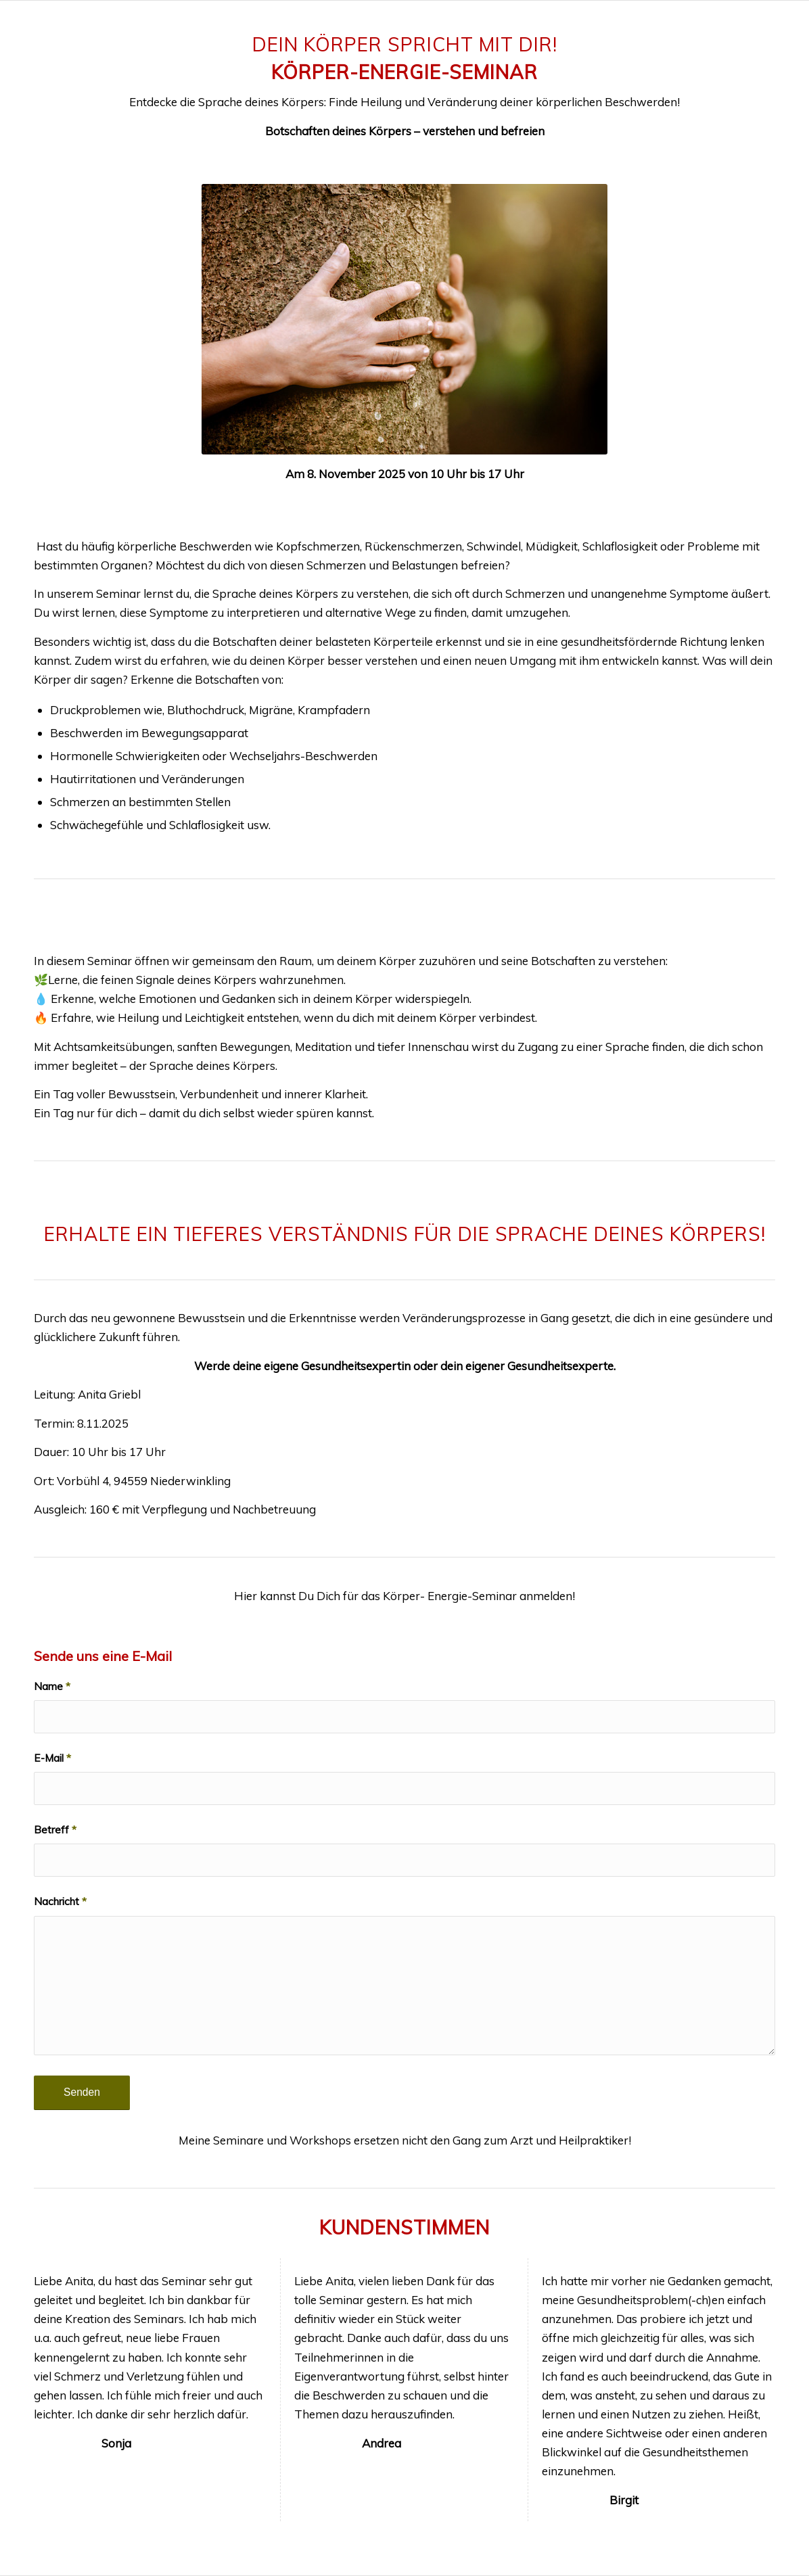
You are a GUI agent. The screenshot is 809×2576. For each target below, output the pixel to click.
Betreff (55, 1829)
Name (52, 1686)
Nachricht (60, 1901)
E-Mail (52, 1757)
